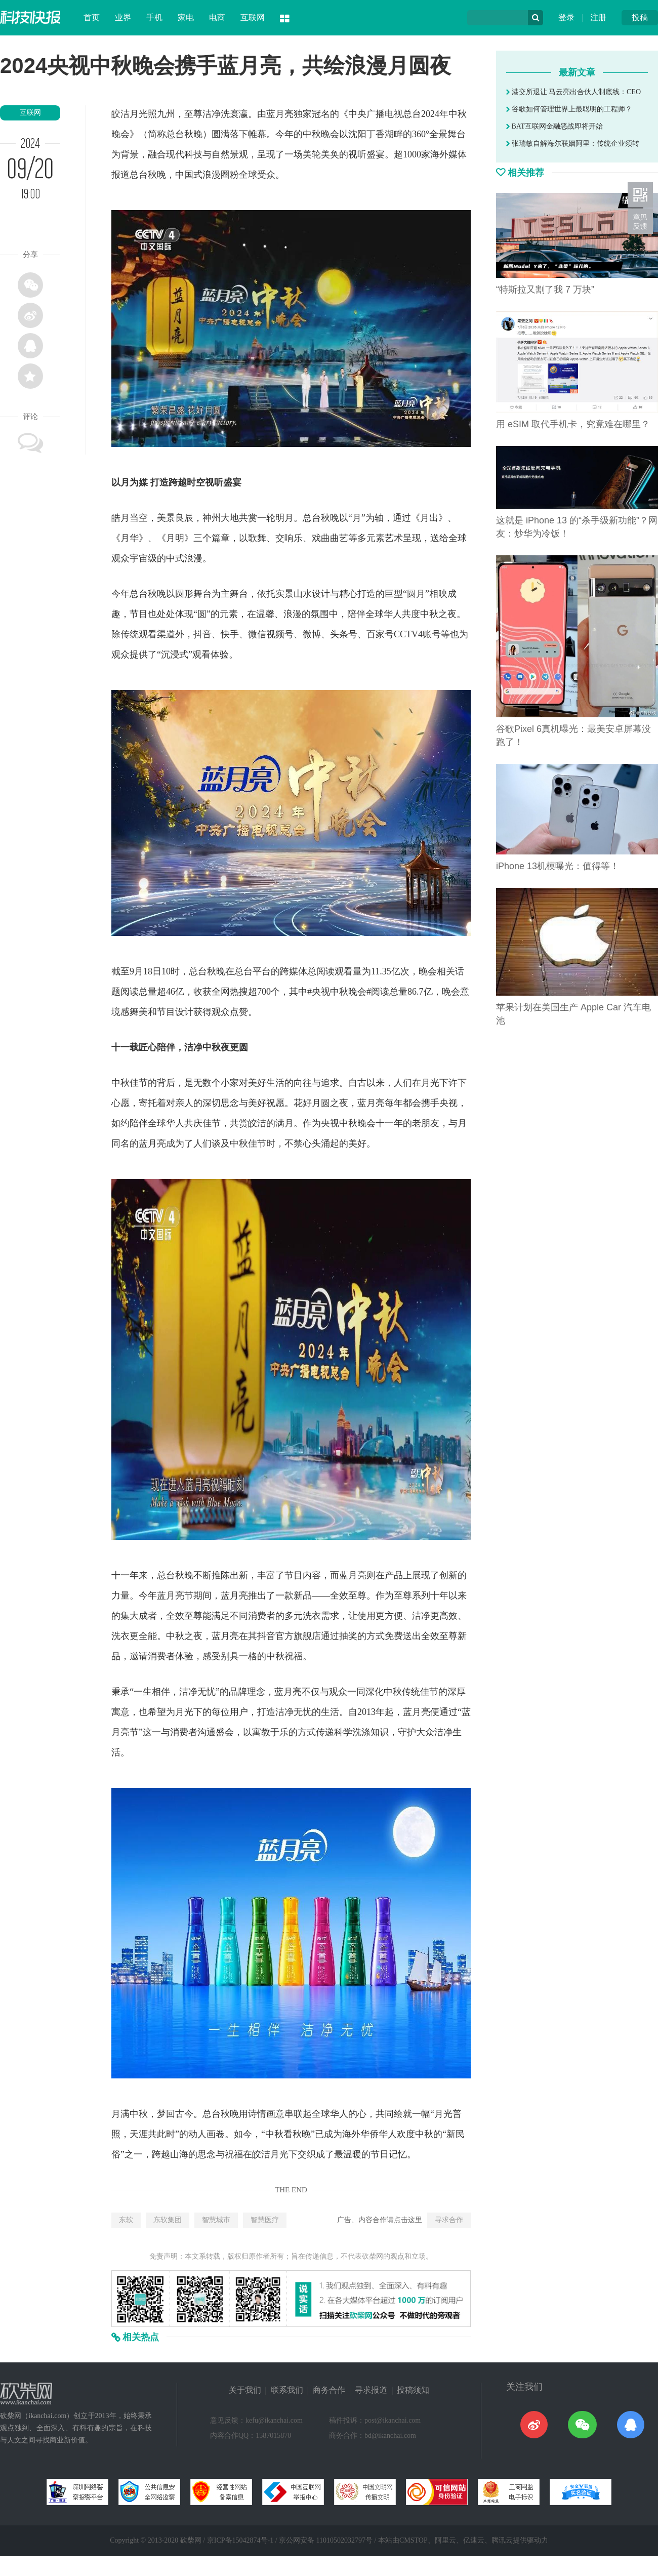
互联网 (252, 17)
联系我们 (287, 2390)
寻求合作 (449, 2220)
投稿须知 (413, 2390)
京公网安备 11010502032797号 (326, 2540)
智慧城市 (216, 2220)
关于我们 (245, 2390)
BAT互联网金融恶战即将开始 (554, 126)
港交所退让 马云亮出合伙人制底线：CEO (573, 92)
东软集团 (167, 2220)
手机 (154, 17)
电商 (217, 17)
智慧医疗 (265, 2220)
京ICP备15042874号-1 (240, 2540)
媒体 (457, 154)
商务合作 (329, 2390)
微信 (257, 634)
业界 (123, 17)
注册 (598, 17)
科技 (193, 154)
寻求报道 (371, 2390)
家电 (186, 17)
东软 (126, 2220)
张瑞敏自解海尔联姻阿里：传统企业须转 (572, 143)
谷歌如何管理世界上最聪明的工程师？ (569, 109)
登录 (566, 17)
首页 (92, 17)
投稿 (640, 17)
